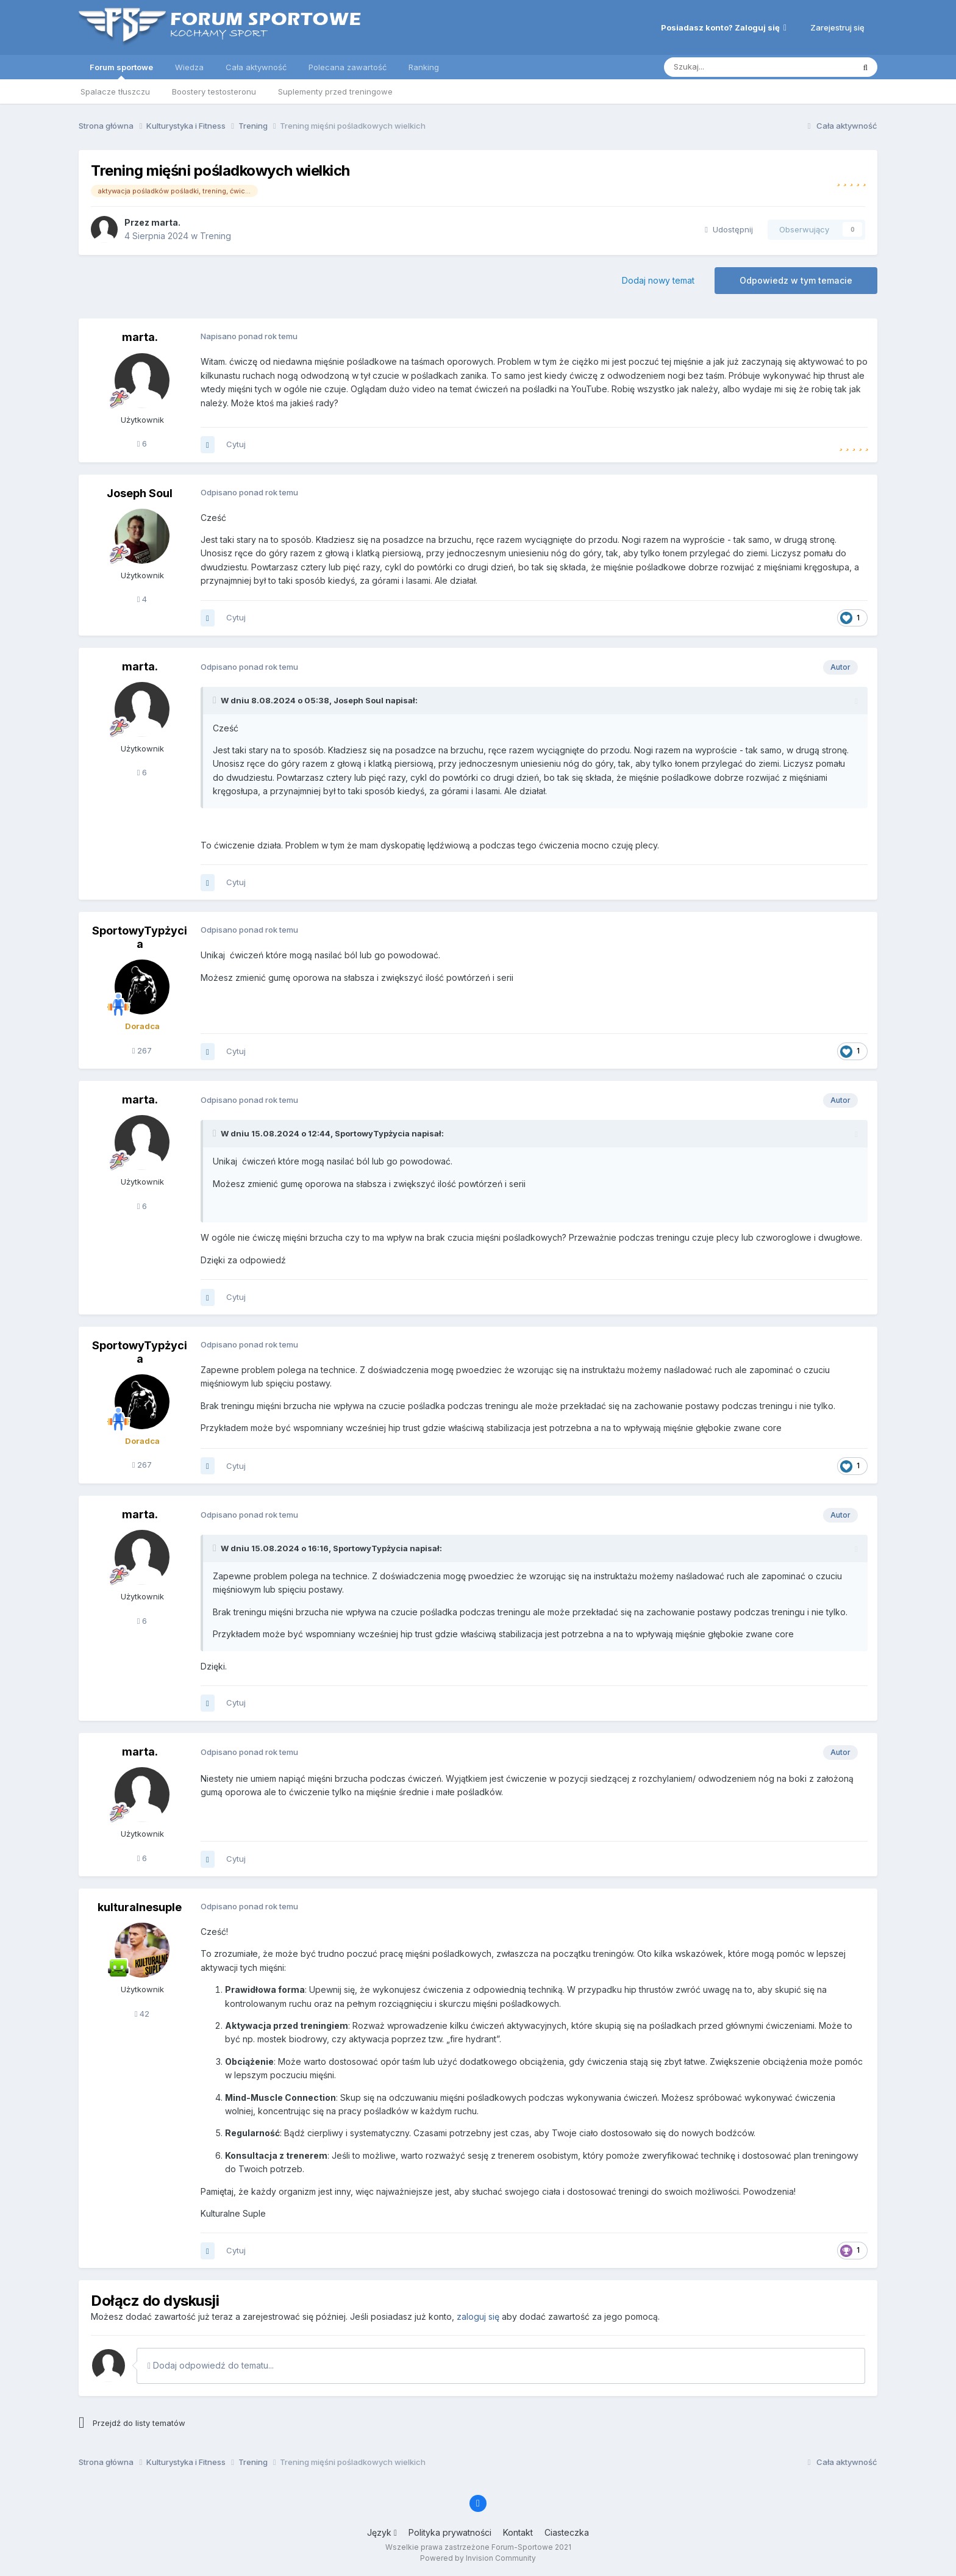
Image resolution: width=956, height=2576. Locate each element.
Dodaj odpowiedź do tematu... (211, 2365)
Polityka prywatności (449, 2532)
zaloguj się (478, 2316)
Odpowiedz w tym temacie (796, 280)
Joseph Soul (140, 493)
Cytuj (236, 444)
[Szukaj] (728, 67)
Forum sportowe (121, 70)
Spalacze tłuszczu (115, 91)
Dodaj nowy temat (658, 280)
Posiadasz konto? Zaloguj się (724, 27)
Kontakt (518, 2532)
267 (142, 1050)
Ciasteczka (566, 2532)
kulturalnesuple (140, 1907)
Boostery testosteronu (214, 91)
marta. (165, 222)
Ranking (423, 67)
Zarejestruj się (837, 27)
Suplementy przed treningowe (335, 91)
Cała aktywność (256, 67)
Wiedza (189, 67)
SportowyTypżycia (139, 937)
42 (142, 2013)
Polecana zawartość (348, 67)
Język (382, 2532)
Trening (215, 236)
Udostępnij (729, 229)
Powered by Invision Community (478, 2558)
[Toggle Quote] (216, 700)
